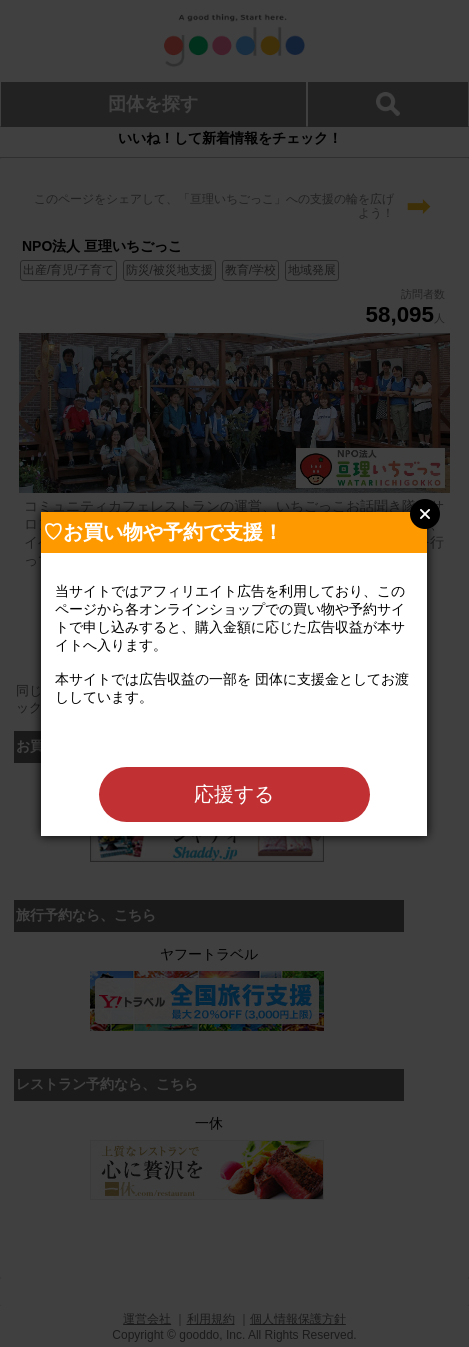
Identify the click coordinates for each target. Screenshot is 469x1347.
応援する (234, 794)
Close (425, 514)
